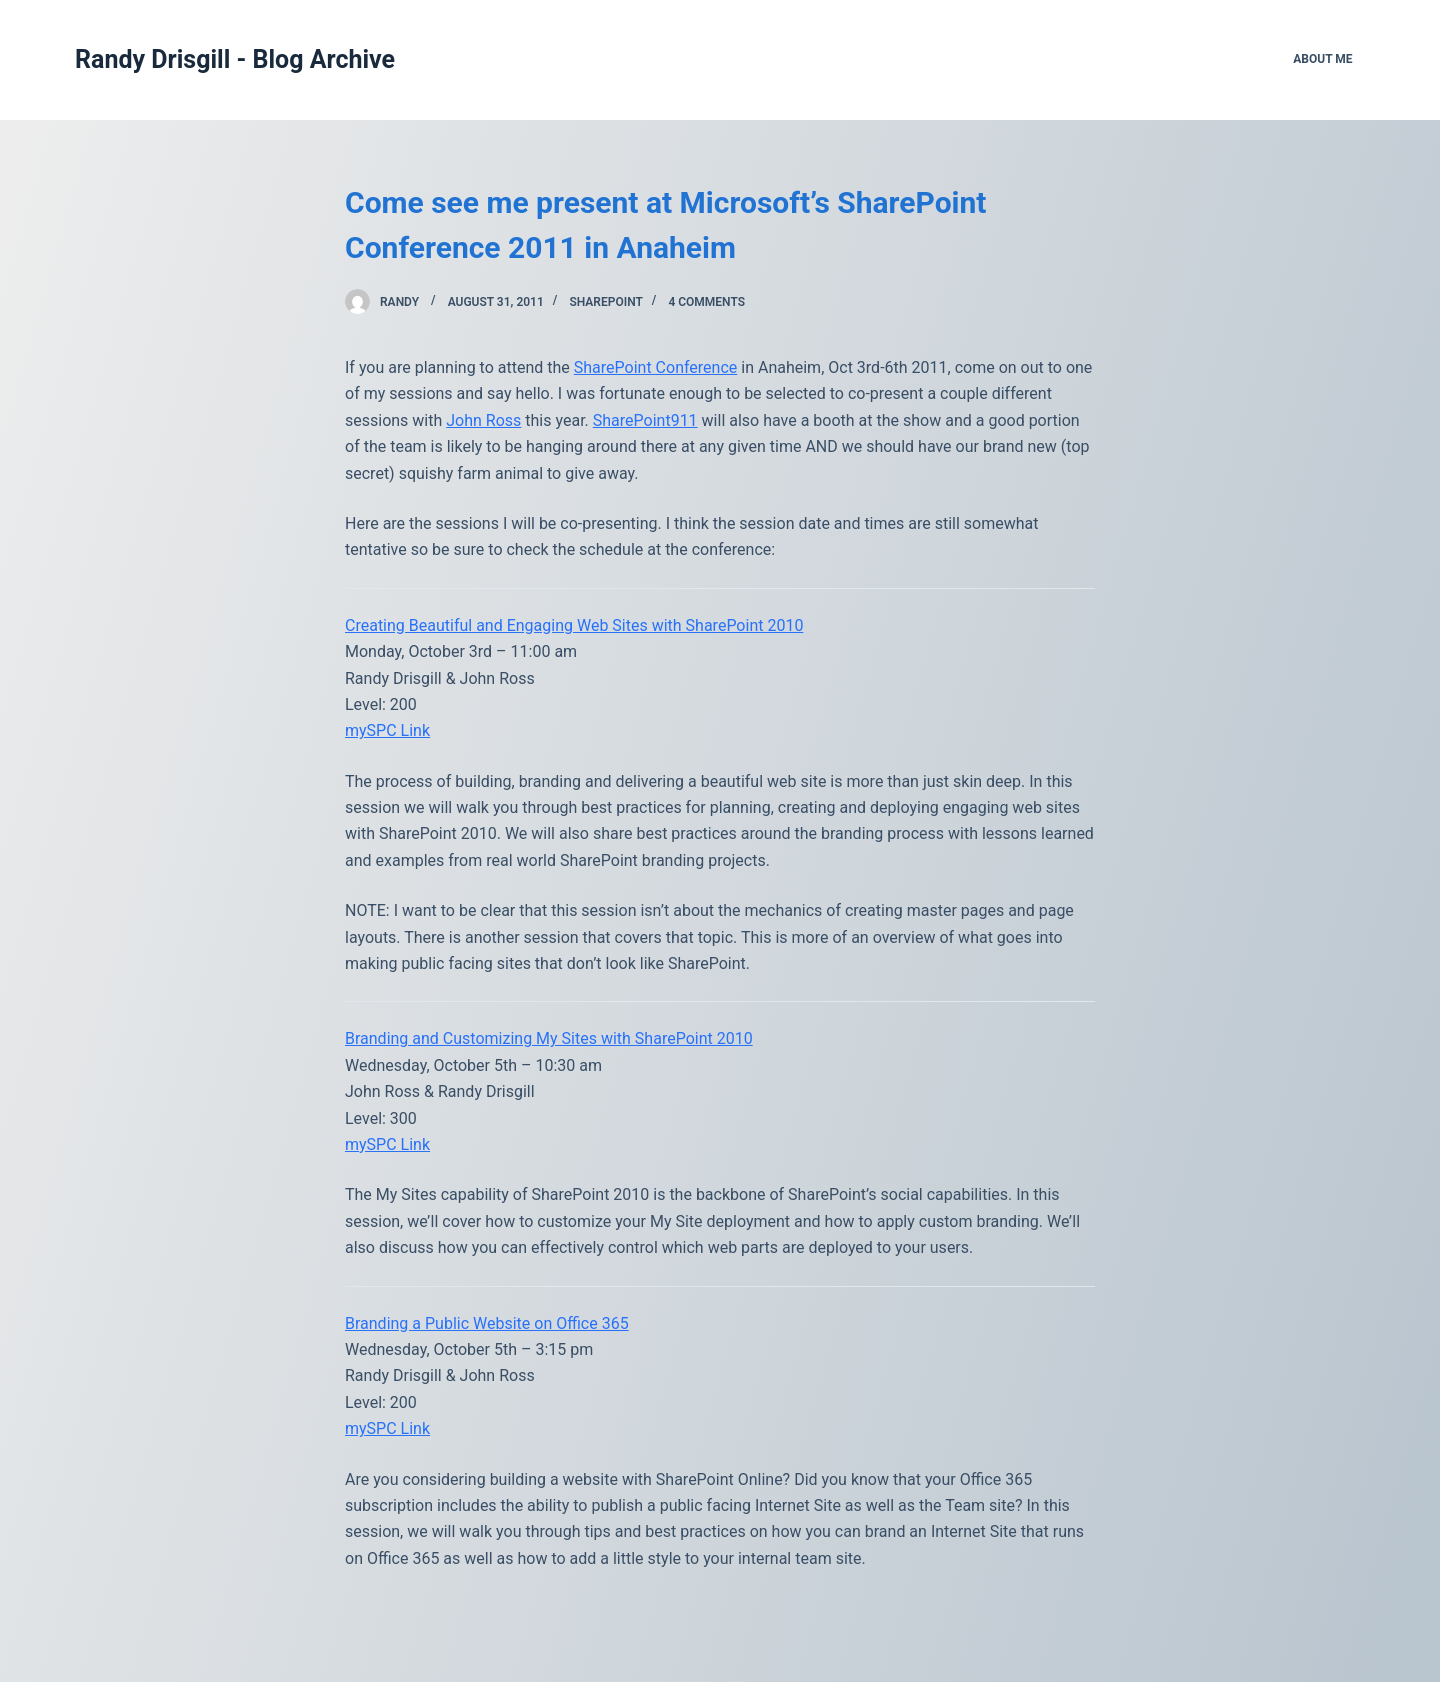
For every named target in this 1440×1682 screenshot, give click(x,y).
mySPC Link (387, 730)
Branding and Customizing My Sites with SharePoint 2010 (549, 1038)
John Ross (483, 420)
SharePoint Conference (656, 367)
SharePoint (605, 302)
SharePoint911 (645, 420)
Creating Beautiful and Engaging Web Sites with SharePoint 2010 (574, 625)
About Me (1322, 59)
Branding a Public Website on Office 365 (487, 1323)
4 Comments (706, 302)
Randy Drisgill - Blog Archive (235, 59)
